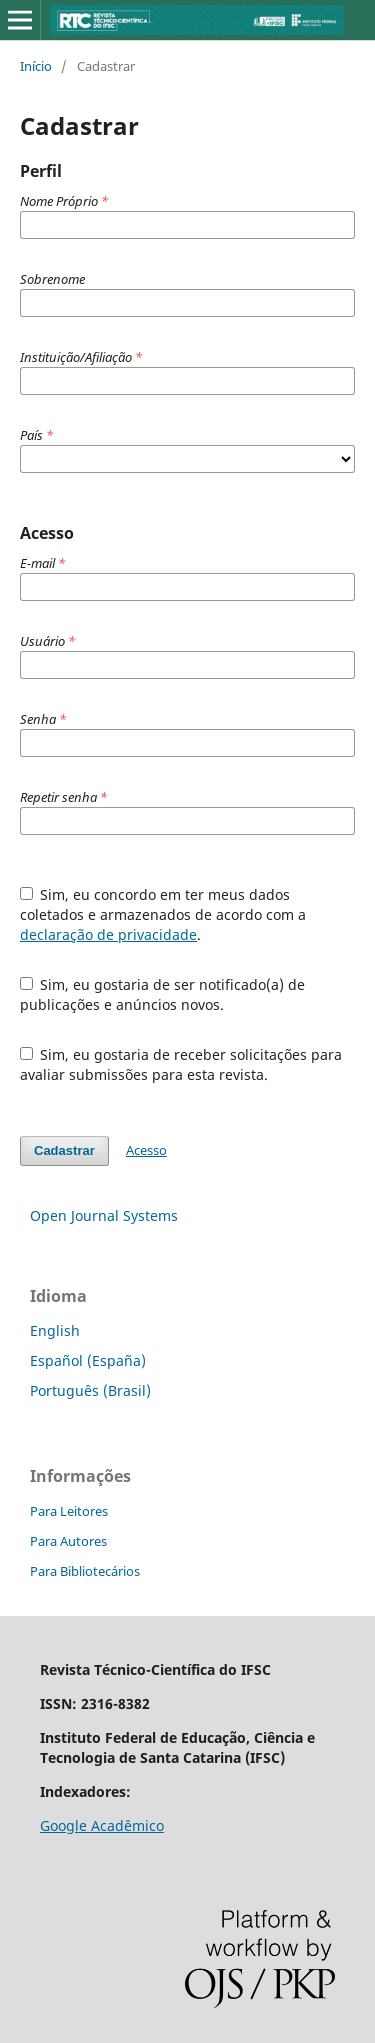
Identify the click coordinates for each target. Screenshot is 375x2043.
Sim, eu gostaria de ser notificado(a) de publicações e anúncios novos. (163, 994)
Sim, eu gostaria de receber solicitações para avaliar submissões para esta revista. (181, 1064)
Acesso (146, 1150)
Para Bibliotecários (85, 1571)
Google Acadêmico (102, 1825)
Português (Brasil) (90, 1390)
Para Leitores (69, 1511)
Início (36, 66)
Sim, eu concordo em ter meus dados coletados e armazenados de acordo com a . (163, 914)
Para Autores (68, 1541)
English (55, 1330)
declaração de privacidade (108, 934)
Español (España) (88, 1360)
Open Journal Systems (104, 1215)
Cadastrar (64, 1150)
